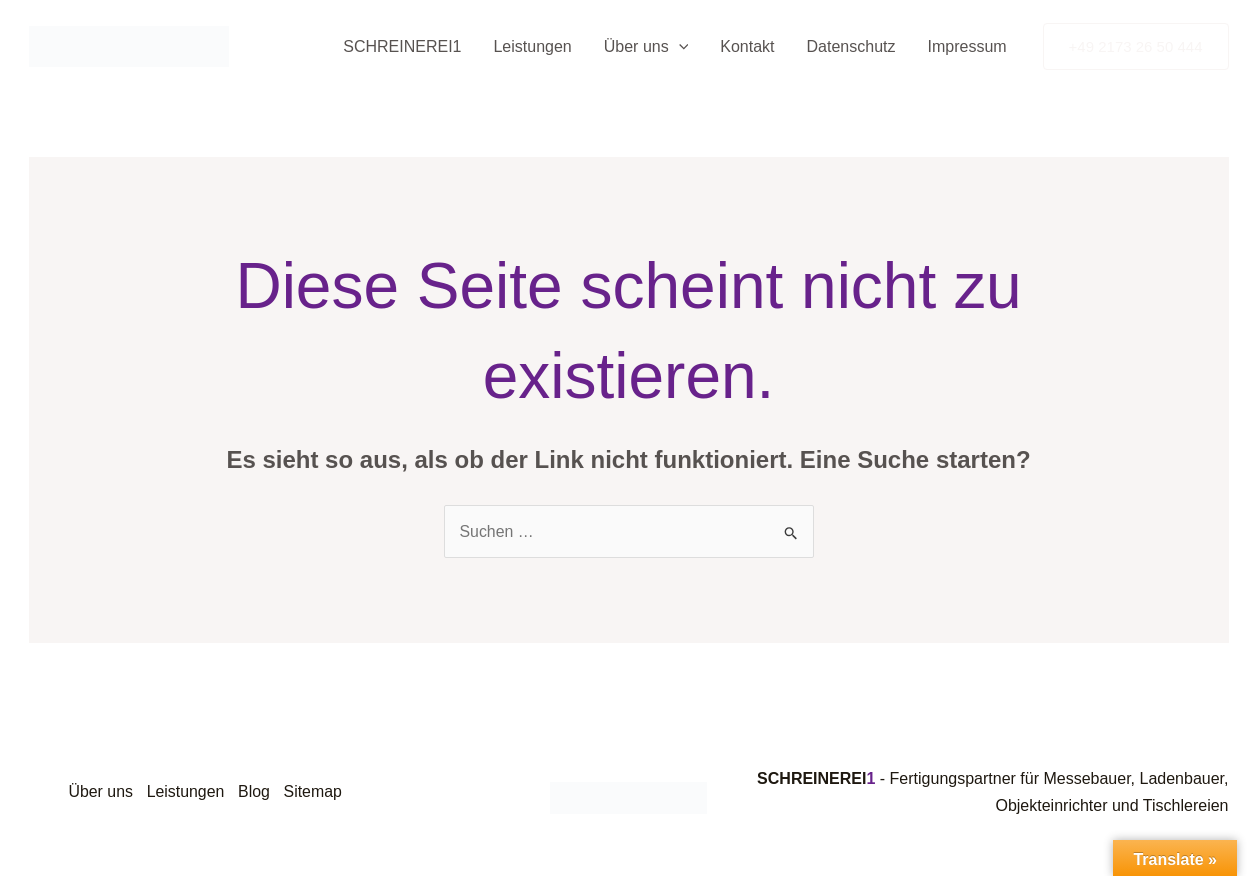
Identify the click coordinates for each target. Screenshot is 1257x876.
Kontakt (747, 46)
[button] (679, 47)
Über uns (646, 47)
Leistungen (532, 46)
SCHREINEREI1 (402, 46)
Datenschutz (851, 46)
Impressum (966, 46)
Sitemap (318, 791)
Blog (258, 791)
